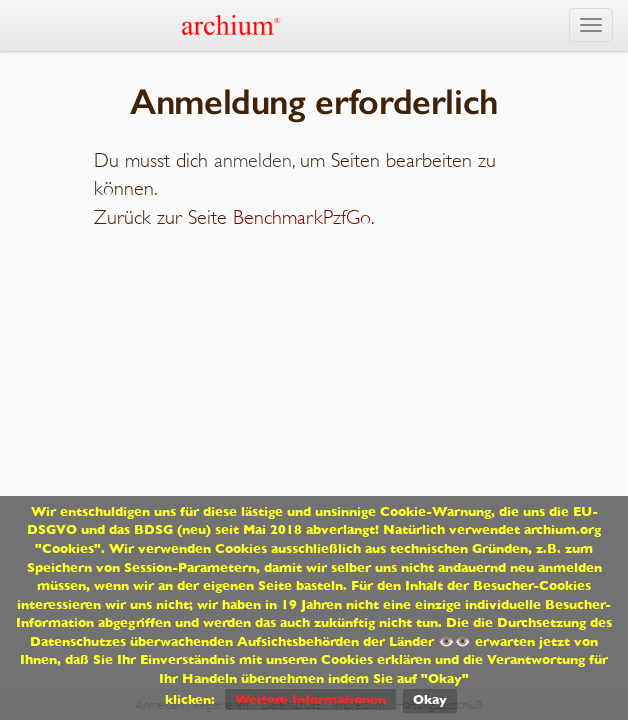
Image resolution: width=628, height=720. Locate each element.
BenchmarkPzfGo (302, 217)
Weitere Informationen (310, 699)
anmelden (253, 160)
